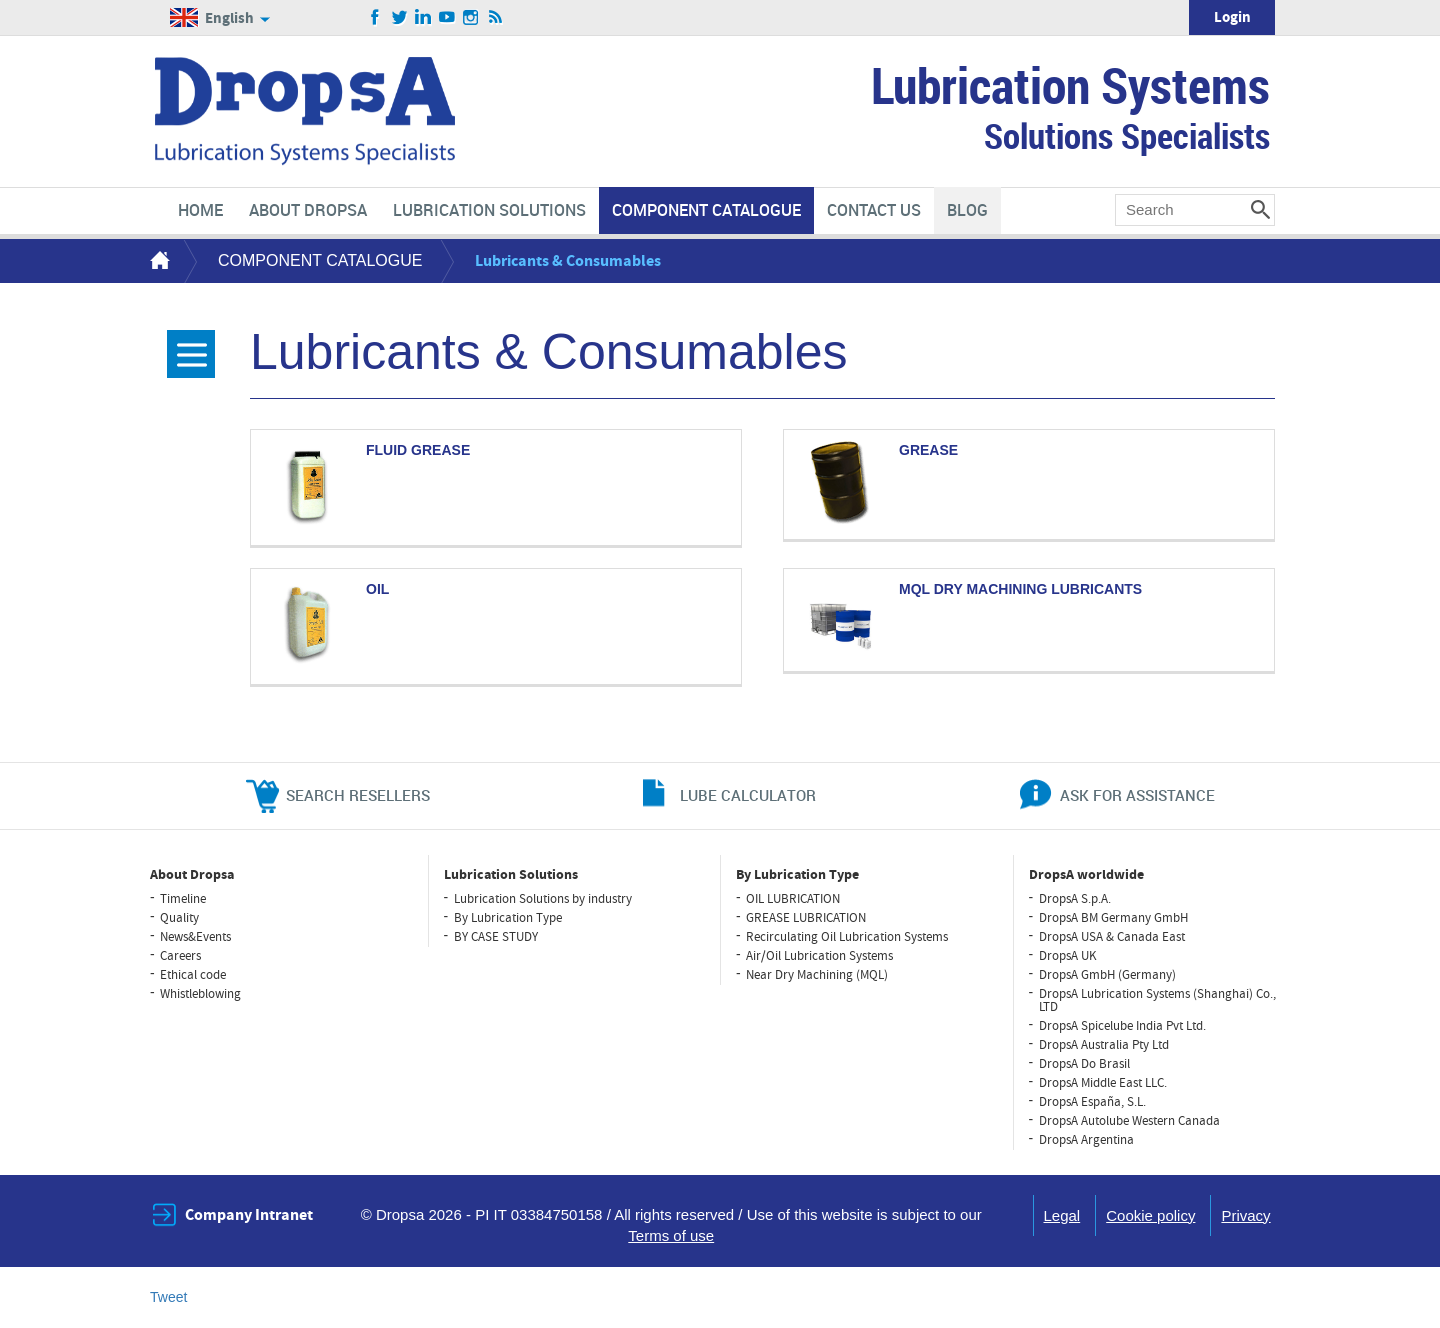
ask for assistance (1137, 795)
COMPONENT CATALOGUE (320, 260)
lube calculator (748, 795)
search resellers (358, 795)
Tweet (168, 1297)
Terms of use (671, 1235)
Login (1232, 17)
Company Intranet (249, 1215)
